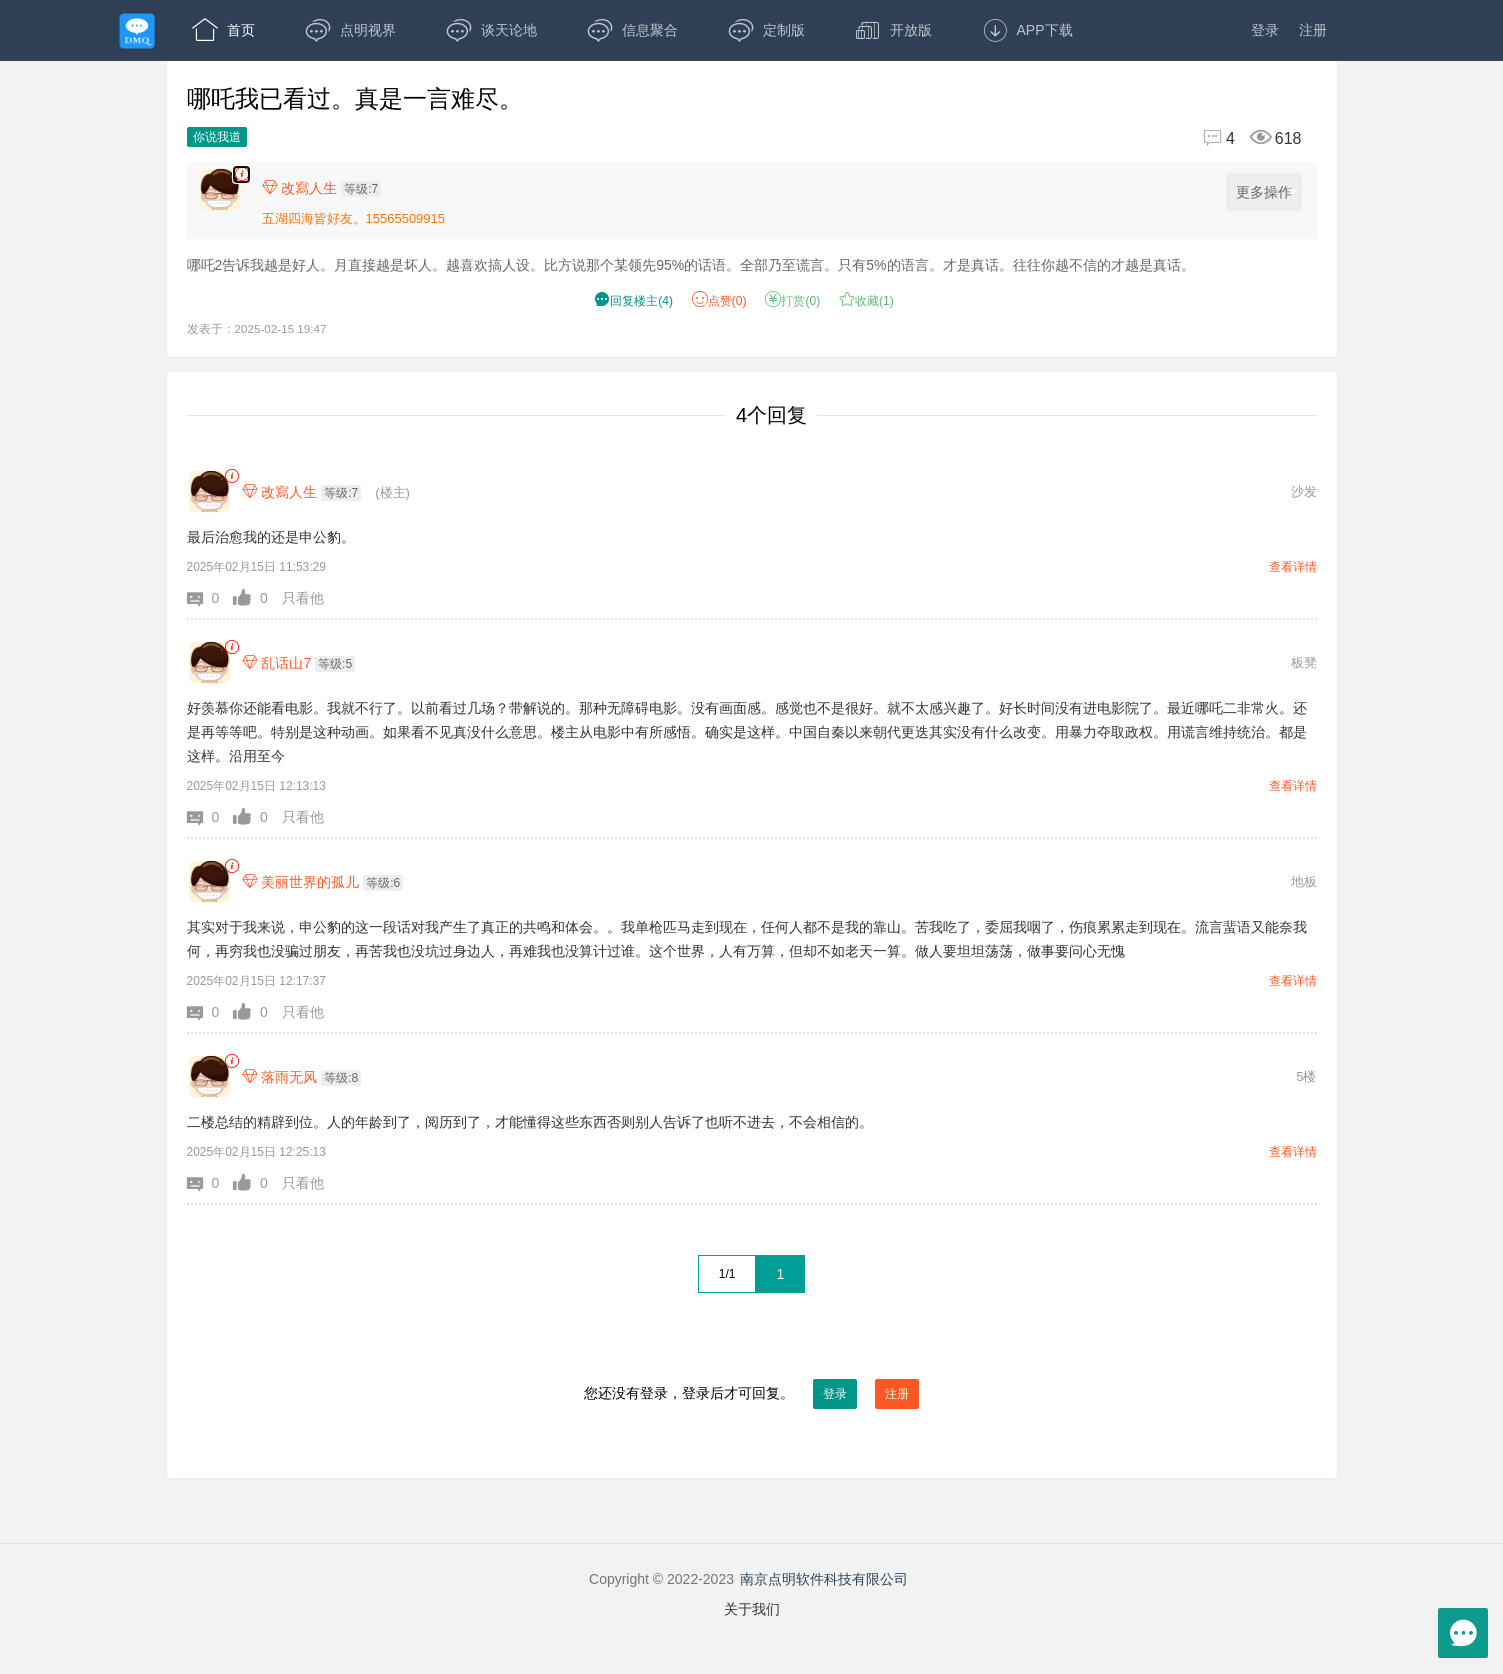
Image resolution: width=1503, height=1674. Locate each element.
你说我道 (217, 137)
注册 (1313, 30)
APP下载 (1027, 30)
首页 (223, 30)
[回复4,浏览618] (1244, 138)
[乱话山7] (209, 662)
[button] (210, 598)
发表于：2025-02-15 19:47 (257, 328)
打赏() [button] (792, 301)
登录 (1265, 30)
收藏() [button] (866, 301)
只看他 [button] (303, 598)
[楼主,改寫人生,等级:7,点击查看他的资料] (327, 188)
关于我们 (752, 1609)
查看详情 (1293, 567)
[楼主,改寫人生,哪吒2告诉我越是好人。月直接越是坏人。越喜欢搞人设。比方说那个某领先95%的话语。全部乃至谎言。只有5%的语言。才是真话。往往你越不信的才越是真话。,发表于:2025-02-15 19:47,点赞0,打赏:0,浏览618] (241, 174)
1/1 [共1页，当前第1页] (727, 1274)
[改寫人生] (209, 491)
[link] (231, 476)
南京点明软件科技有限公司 (824, 1579)
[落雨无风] (209, 1076)
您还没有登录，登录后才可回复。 (752, 1394)
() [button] (633, 301)
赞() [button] (719, 301)
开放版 (893, 30)
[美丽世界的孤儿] (209, 881)
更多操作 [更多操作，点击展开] (1267, 192)
